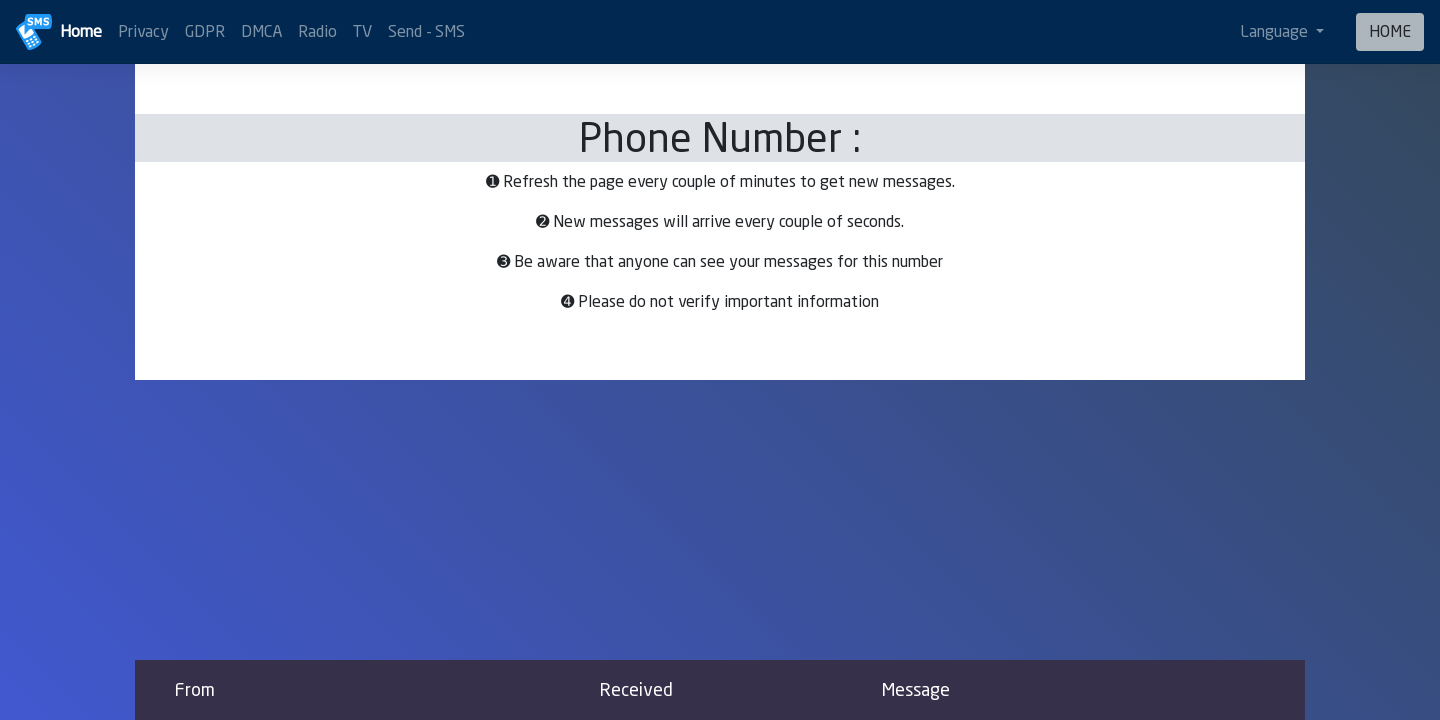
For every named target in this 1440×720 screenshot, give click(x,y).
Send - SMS (426, 31)
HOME (1390, 31)
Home (81, 31)
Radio (317, 31)
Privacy (143, 31)
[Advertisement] (720, 520)
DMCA (261, 31)
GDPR (205, 31)
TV (362, 31)
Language (1276, 31)
